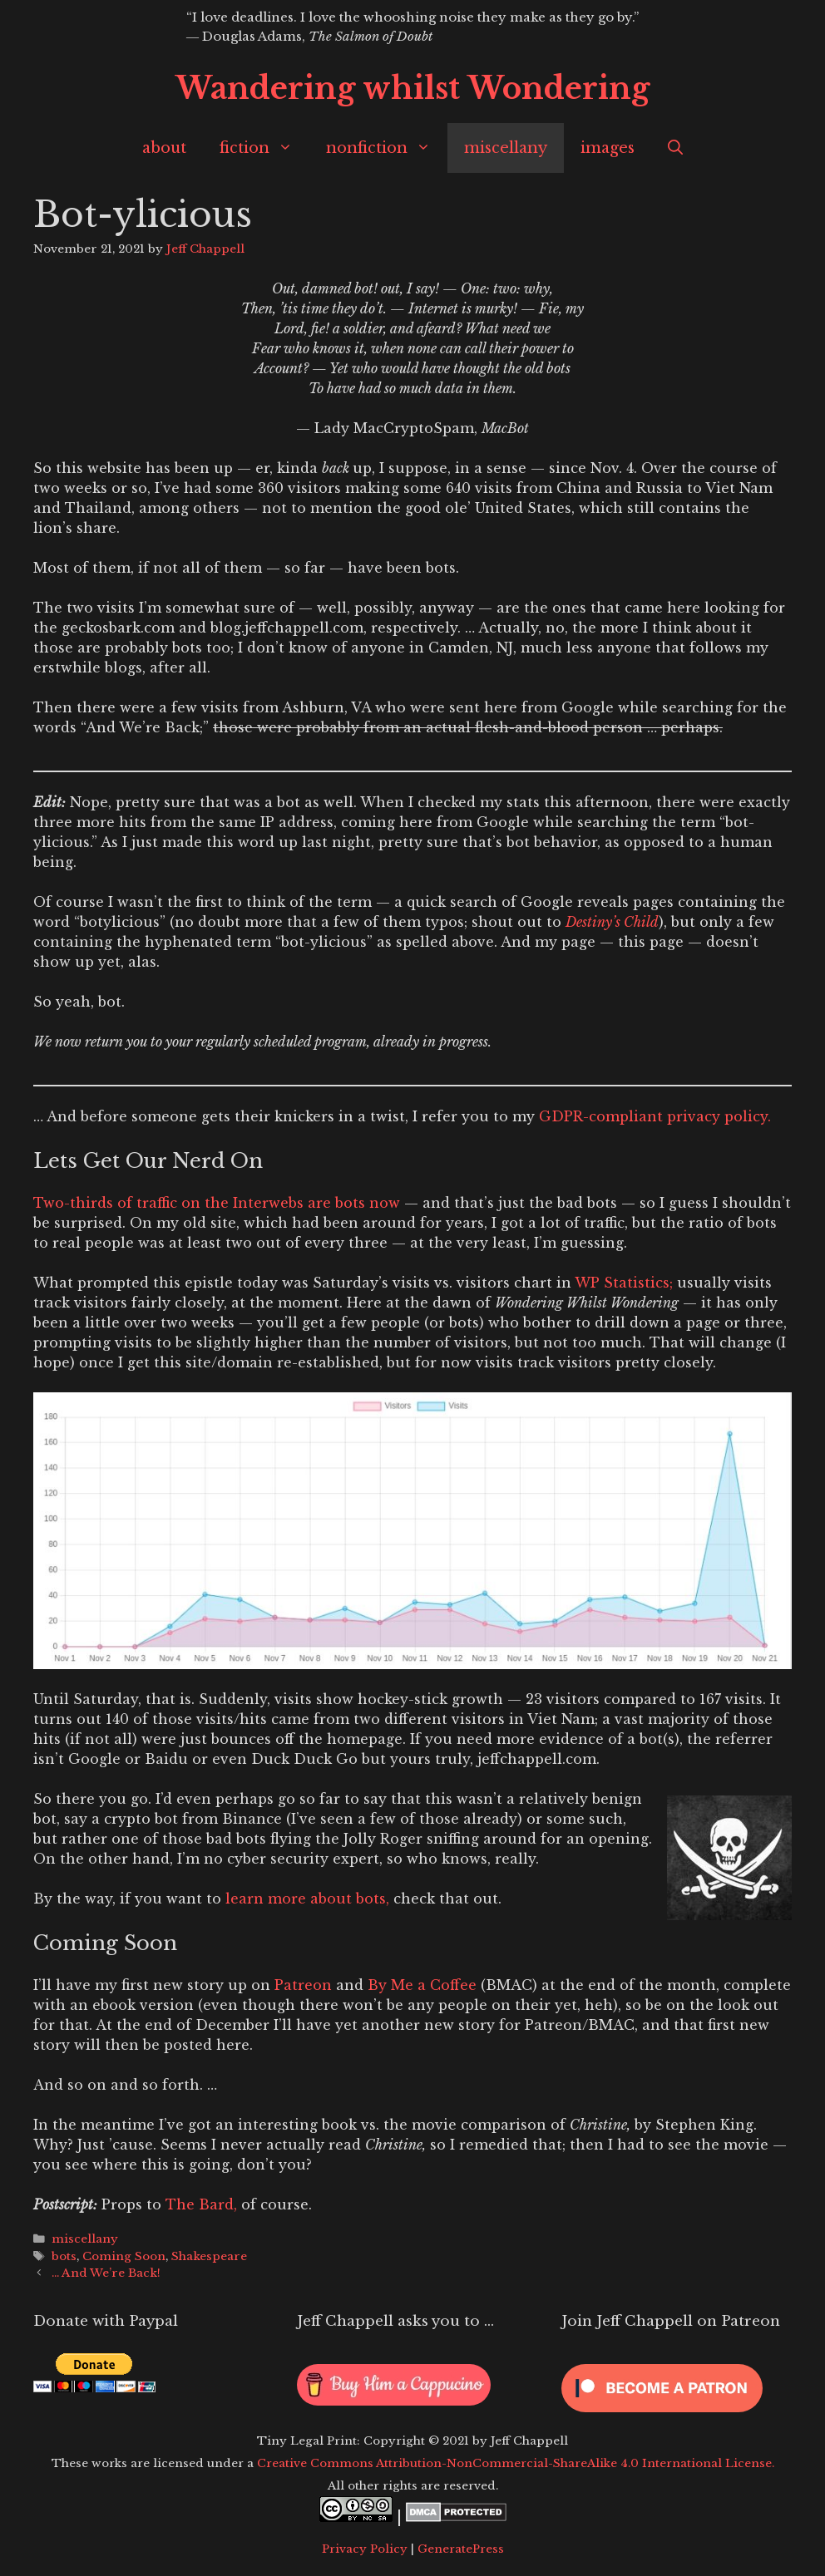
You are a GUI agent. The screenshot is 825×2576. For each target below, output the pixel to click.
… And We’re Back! (106, 2273)
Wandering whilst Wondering (412, 88)
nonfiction (386, 148)
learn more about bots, (307, 1898)
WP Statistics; (624, 1282)
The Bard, (203, 2204)
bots (64, 2256)
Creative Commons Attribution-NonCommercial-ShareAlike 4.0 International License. (515, 2463)
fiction (264, 148)
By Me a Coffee (422, 1985)
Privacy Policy (365, 2549)
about (164, 148)
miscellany (505, 148)
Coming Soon (123, 2256)
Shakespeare (209, 2256)
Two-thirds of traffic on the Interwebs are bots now (216, 1202)
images (607, 148)
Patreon (303, 1985)
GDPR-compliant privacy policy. (655, 1116)
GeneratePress (460, 2549)
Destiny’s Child (612, 922)
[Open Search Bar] (675, 148)
